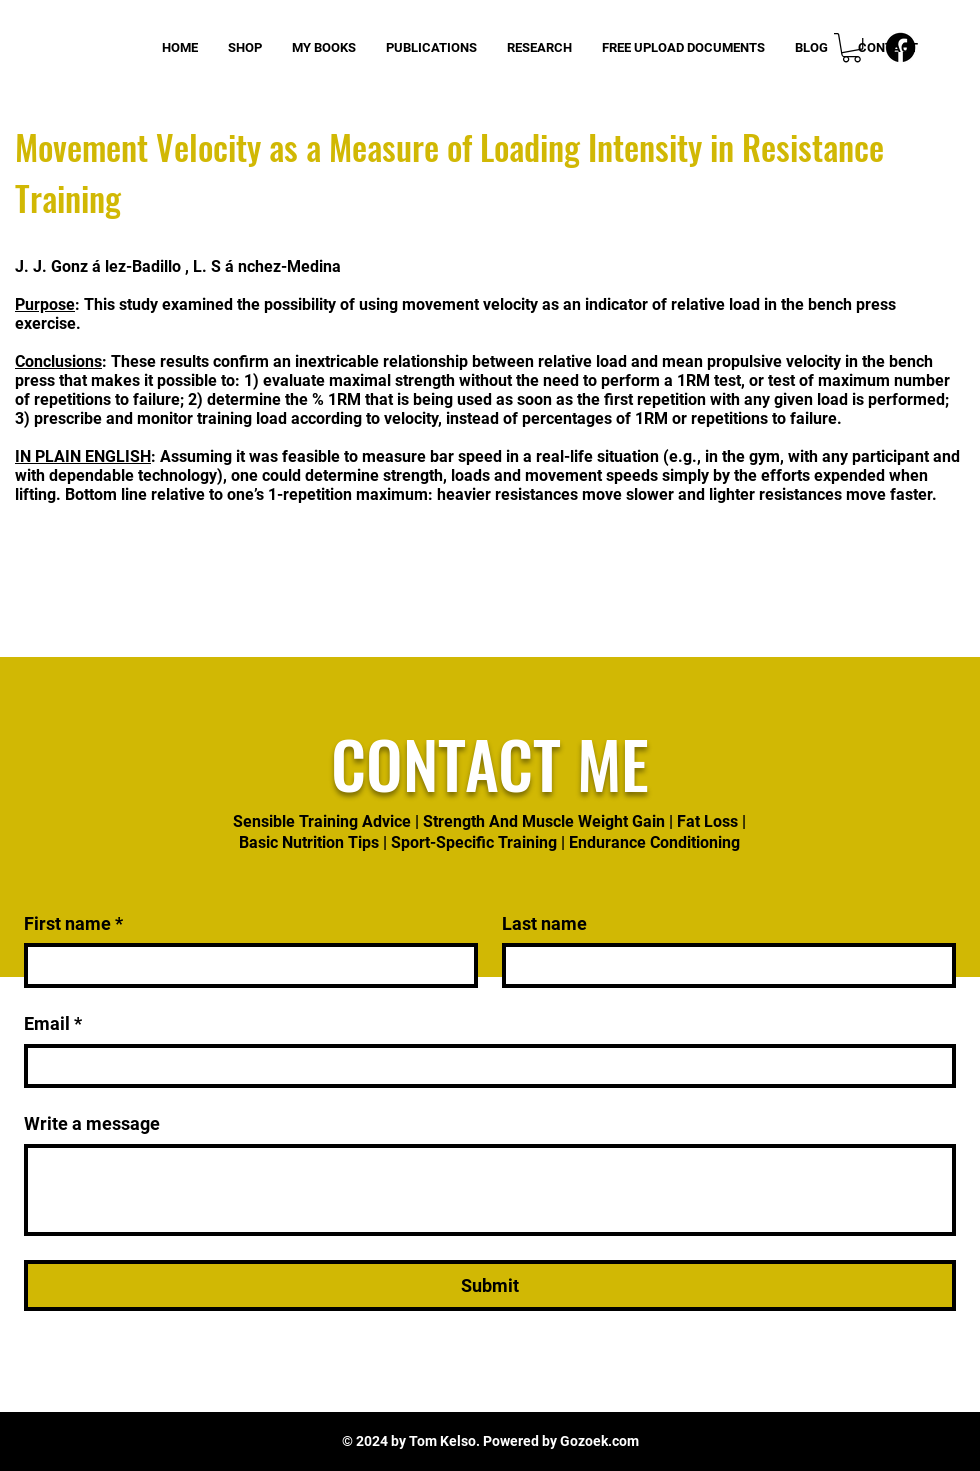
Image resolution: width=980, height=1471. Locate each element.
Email (53, 1023)
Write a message (92, 1123)
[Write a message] (490, 1190)
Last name (544, 923)
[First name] (245, 965)
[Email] (484, 1066)
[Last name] (723, 965)
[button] (851, 47)
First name (73, 923)
